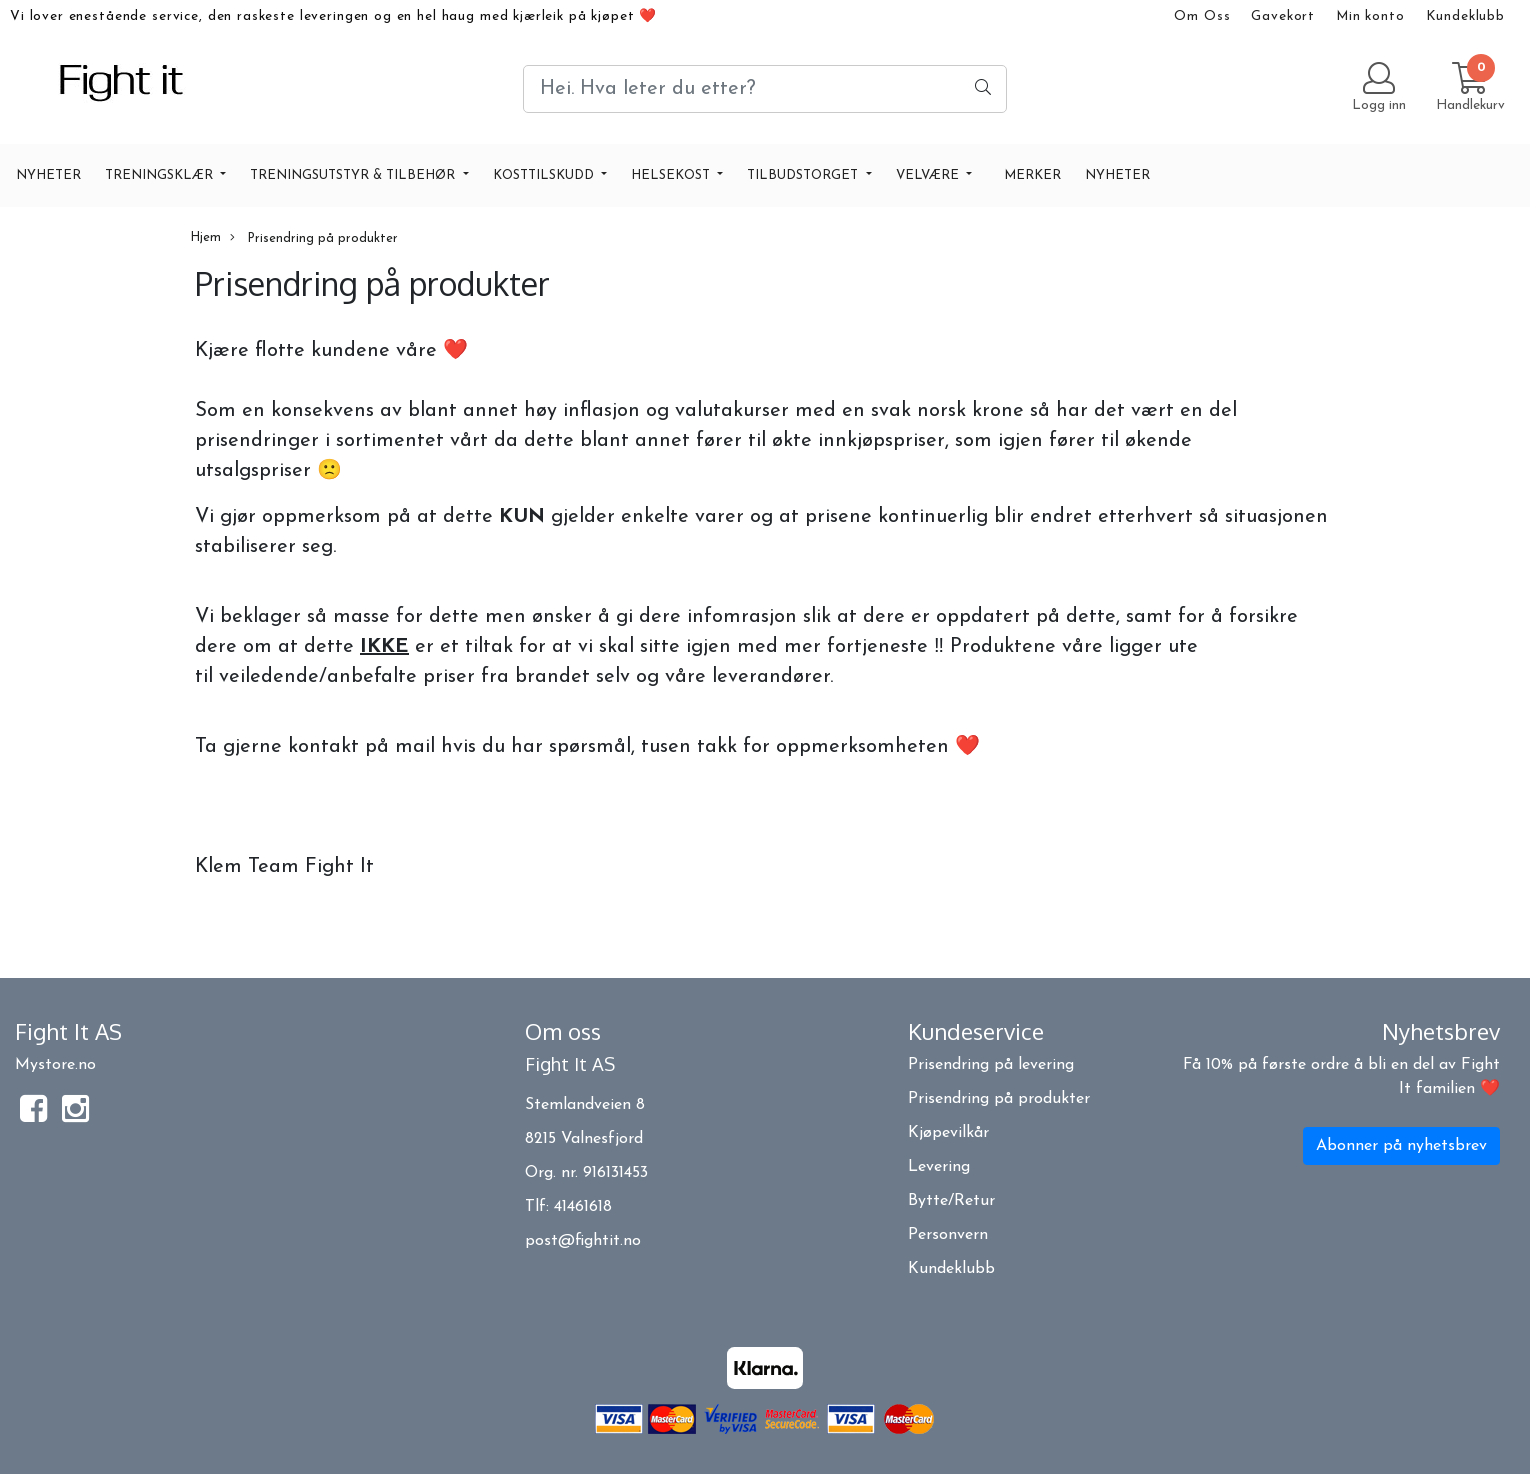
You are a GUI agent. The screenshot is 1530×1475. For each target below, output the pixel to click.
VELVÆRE (929, 175)
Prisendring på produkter (314, 238)
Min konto (1370, 16)
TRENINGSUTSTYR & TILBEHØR (354, 175)
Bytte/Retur (951, 1201)
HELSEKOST (672, 175)
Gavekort (1283, 16)
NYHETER (48, 175)
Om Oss (1202, 16)
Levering (939, 1167)
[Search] (764, 89)
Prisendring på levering (991, 1065)
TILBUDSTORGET (804, 175)
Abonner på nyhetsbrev (1401, 1146)
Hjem (205, 237)
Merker (1032, 175)
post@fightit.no (583, 1241)
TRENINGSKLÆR (161, 175)
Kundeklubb (1466, 16)
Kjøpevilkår (948, 1133)
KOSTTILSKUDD (545, 175)
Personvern (948, 1235)
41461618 (583, 1207)
